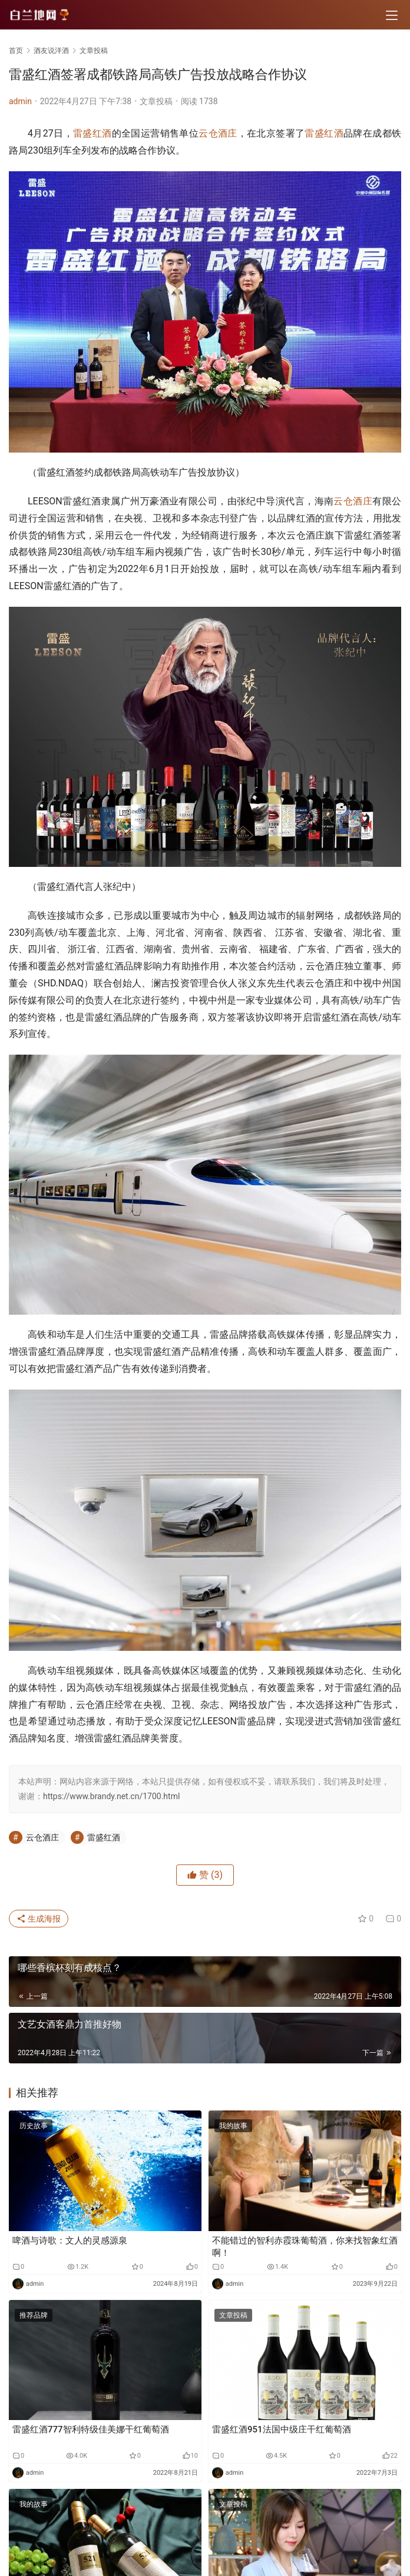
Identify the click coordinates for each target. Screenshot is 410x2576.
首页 (16, 50)
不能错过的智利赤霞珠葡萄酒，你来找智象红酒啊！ (305, 2246)
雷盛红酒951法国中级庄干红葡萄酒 (281, 2429)
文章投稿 (156, 101)
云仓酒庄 (218, 133)
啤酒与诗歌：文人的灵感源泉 (69, 2240)
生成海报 (38, 1918)
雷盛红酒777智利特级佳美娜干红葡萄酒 (90, 2429)
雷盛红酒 (92, 133)
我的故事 (233, 2126)
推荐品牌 (33, 2315)
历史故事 (33, 2126)
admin (20, 101)
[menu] (391, 15)
